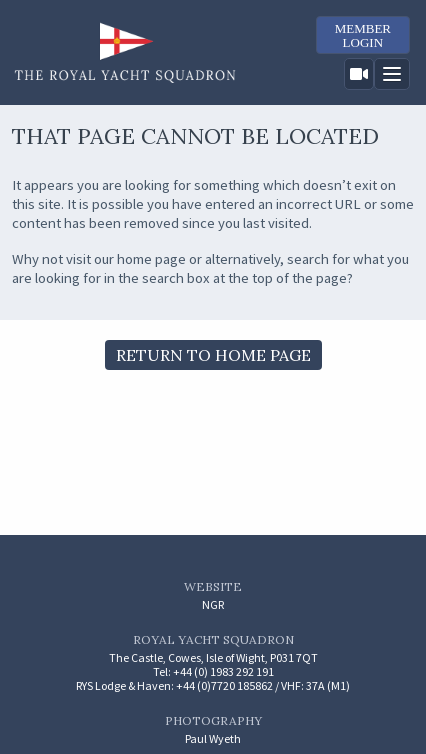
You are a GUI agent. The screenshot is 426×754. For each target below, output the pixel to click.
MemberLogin (363, 35)
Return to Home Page (213, 355)
